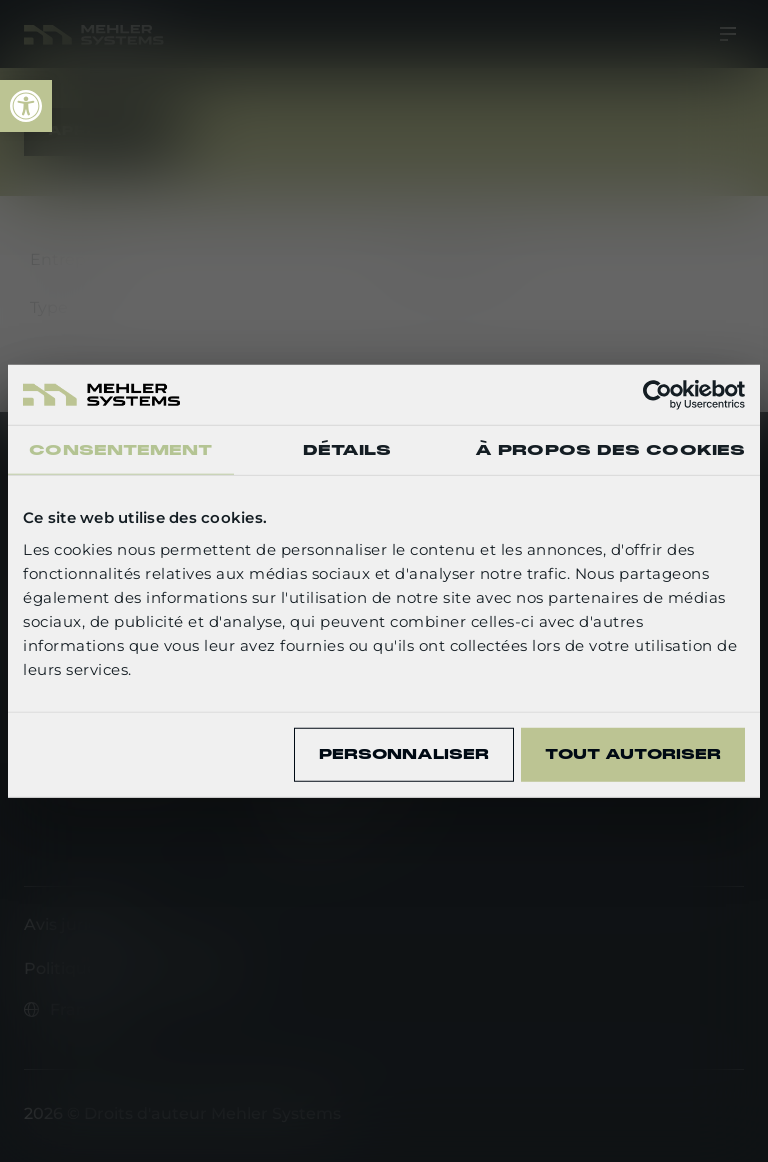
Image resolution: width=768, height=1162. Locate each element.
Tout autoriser (633, 754)
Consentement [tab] (120, 450)
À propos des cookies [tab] (610, 450)
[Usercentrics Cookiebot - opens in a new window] (657, 395)
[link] (26, 106)
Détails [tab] (347, 450)
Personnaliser (404, 754)
